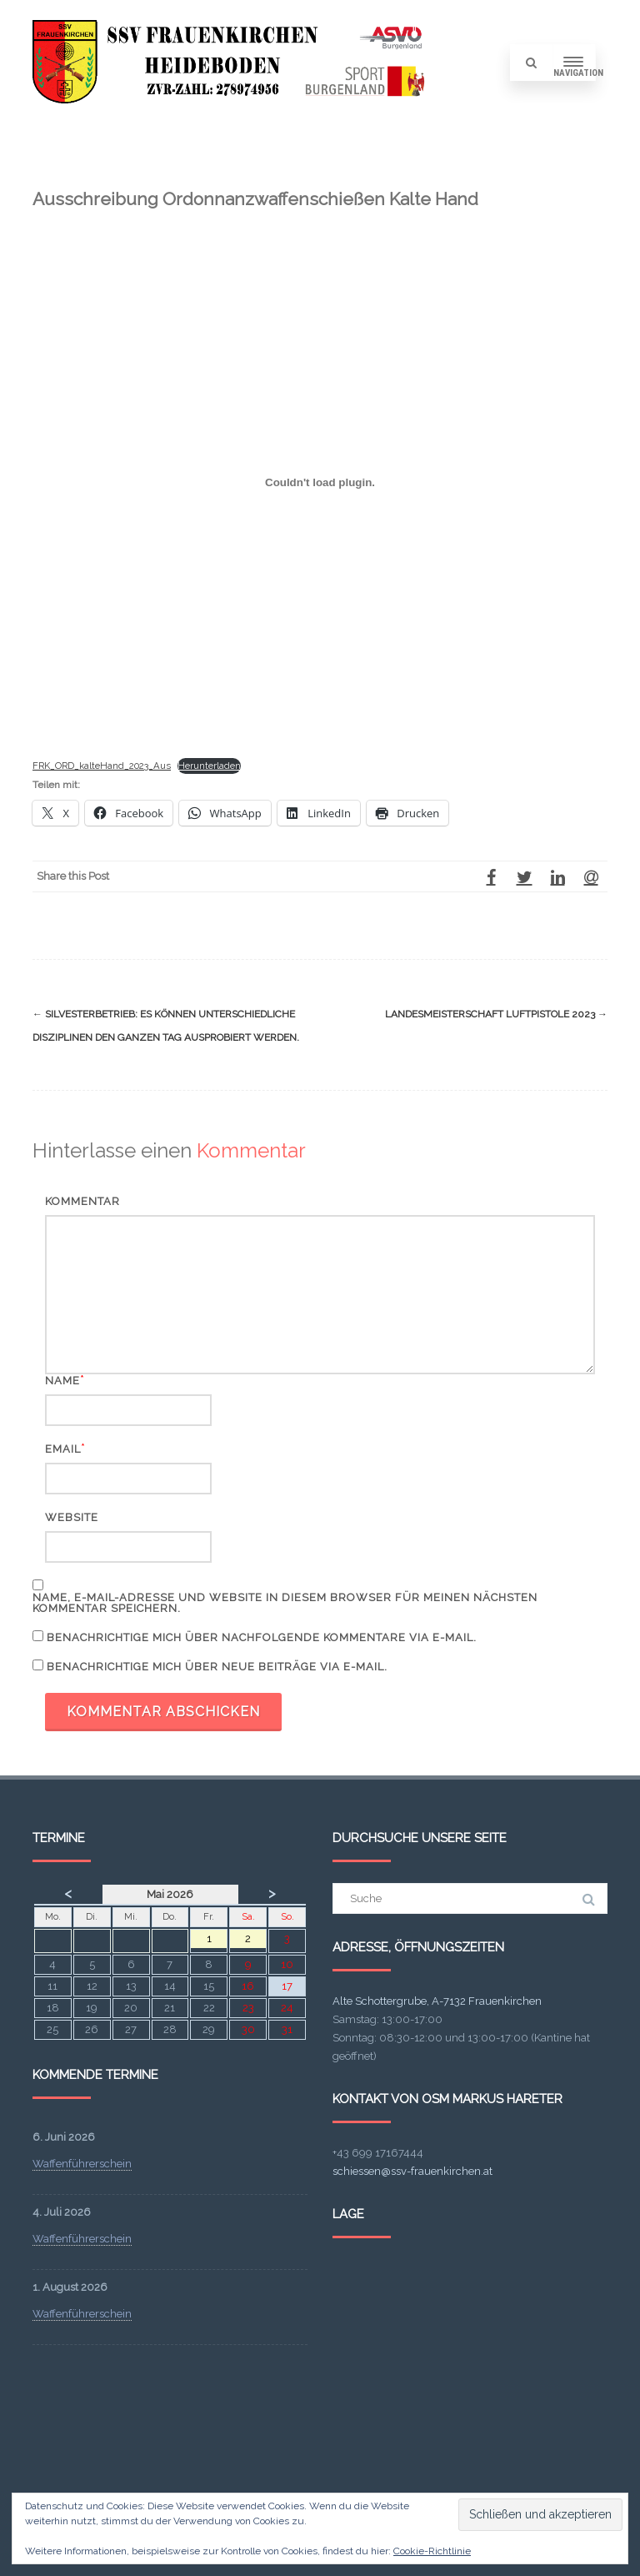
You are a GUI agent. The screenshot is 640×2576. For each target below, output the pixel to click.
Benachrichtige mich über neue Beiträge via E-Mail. (217, 1666)
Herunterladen (209, 765)
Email (63, 1449)
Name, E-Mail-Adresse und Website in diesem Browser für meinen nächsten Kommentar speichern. (285, 1603)
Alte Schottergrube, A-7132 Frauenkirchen (437, 2001)
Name (62, 1380)
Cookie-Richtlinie (432, 2551)
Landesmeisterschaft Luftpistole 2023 (496, 1014)
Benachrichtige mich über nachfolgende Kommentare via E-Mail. (262, 1637)
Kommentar (82, 1201)
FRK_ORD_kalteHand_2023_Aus (101, 765)
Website (71, 1517)
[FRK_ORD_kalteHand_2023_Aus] (320, 483)
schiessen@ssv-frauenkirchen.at (412, 2171)
